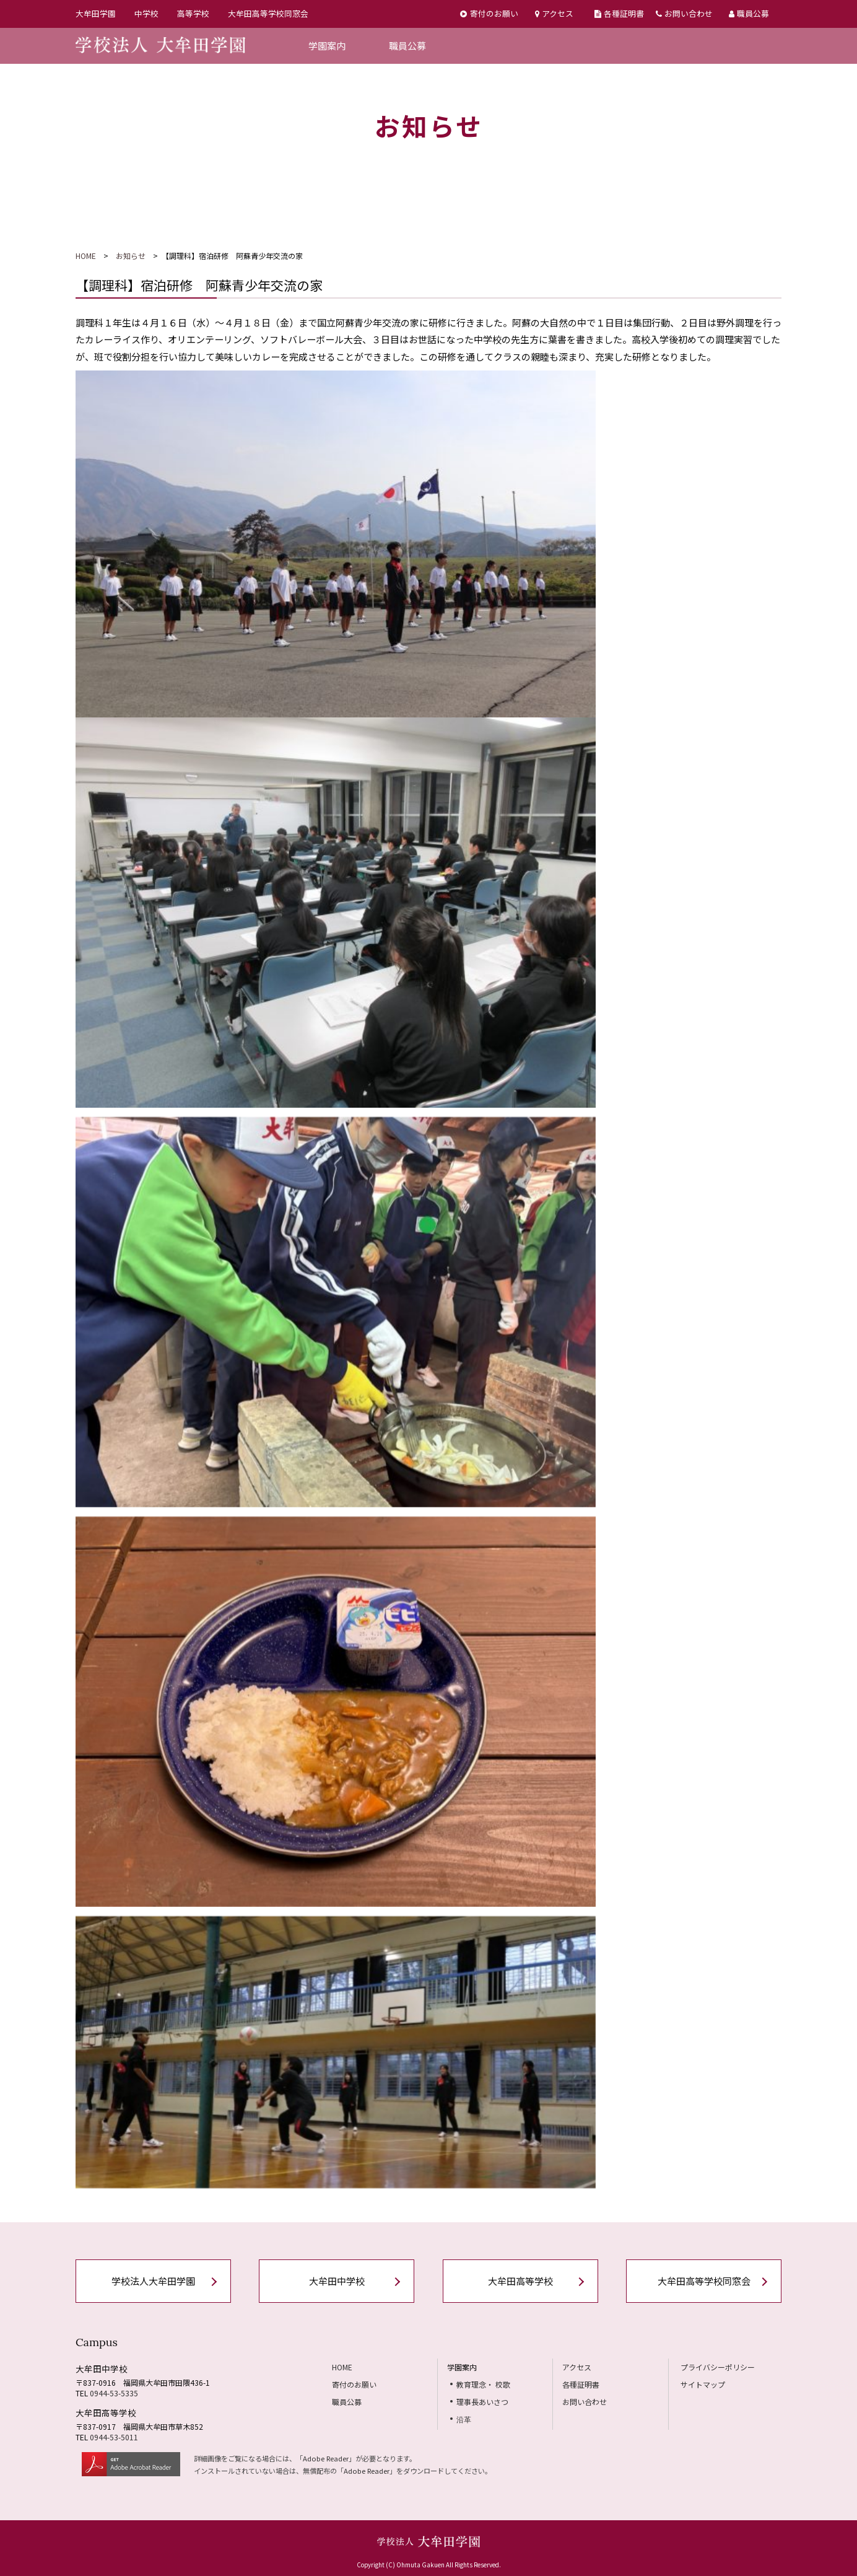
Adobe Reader (326, 2458)
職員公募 (749, 13)
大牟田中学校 (337, 2280)
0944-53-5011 (114, 2437)
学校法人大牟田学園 (153, 2280)
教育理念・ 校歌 (483, 2384)
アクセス (554, 13)
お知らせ (131, 255)
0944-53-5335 (114, 2393)
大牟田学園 (96, 13)
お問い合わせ (684, 13)
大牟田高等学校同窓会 (268, 13)
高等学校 (193, 13)
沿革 (463, 2419)
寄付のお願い (489, 13)
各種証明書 (619, 13)
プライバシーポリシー (718, 2367)
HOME (86, 255)
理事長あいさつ (482, 2401)
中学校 (146, 13)
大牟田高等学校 (520, 2280)
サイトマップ (703, 2384)
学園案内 (327, 45)
